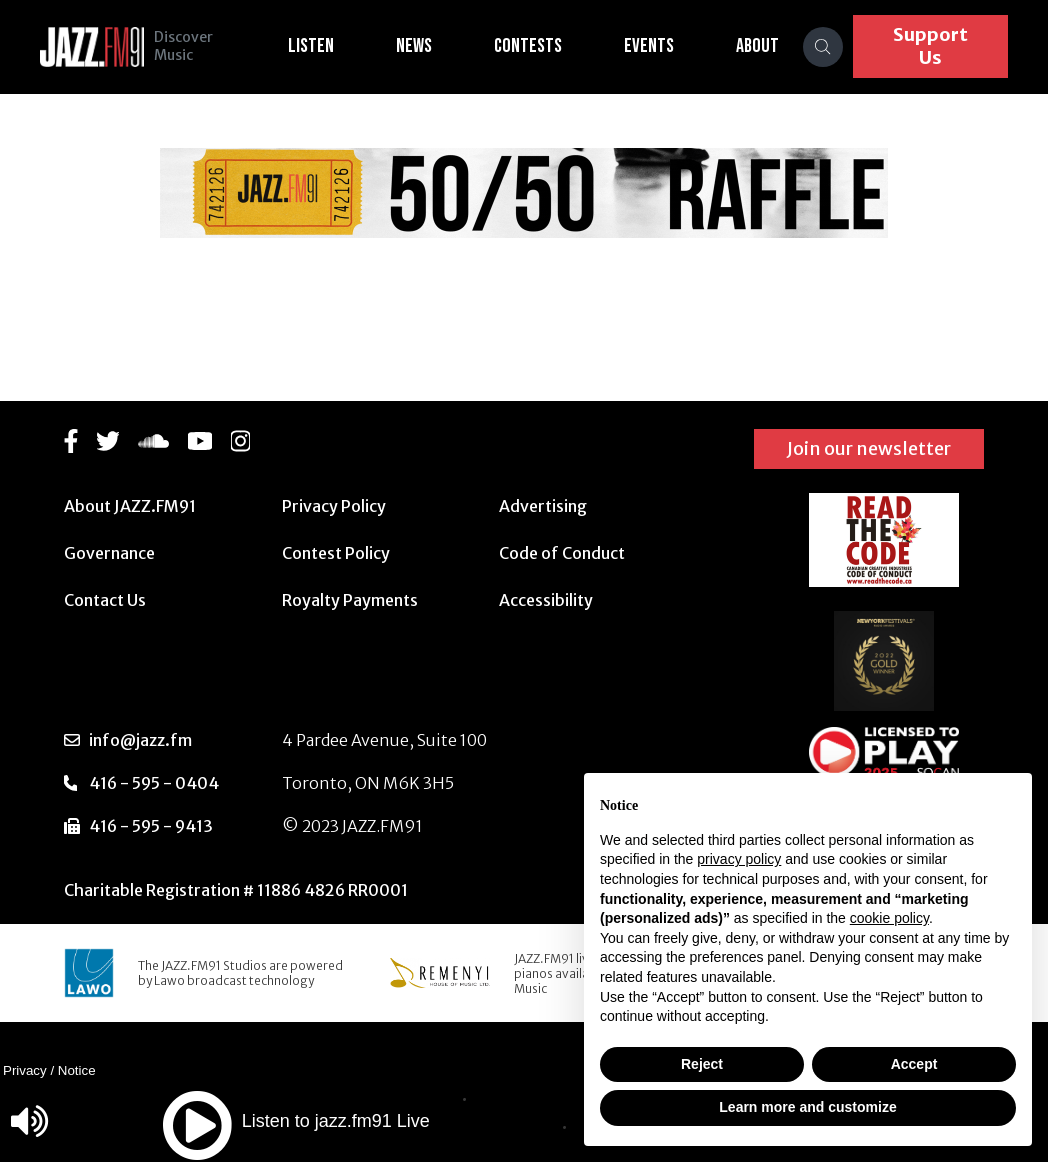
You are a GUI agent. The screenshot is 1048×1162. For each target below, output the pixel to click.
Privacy (25, 1070)
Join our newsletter (869, 448)
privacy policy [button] (739, 859)
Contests (542, 46)
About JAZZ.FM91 (130, 506)
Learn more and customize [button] (807, 1107)
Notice (77, 1070)
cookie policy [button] (889, 918)
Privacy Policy (334, 506)
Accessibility (546, 600)
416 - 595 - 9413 (151, 826)
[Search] (837, 47)
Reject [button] (702, 1064)
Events (663, 46)
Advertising (543, 506)
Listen (325, 46)
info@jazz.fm (140, 740)
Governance (109, 553)
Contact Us (105, 600)
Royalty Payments (350, 600)
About (771, 46)
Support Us (937, 46)
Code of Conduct (562, 553)
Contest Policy (336, 553)
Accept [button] (914, 1064)
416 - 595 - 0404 (154, 783)
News (428, 46)
